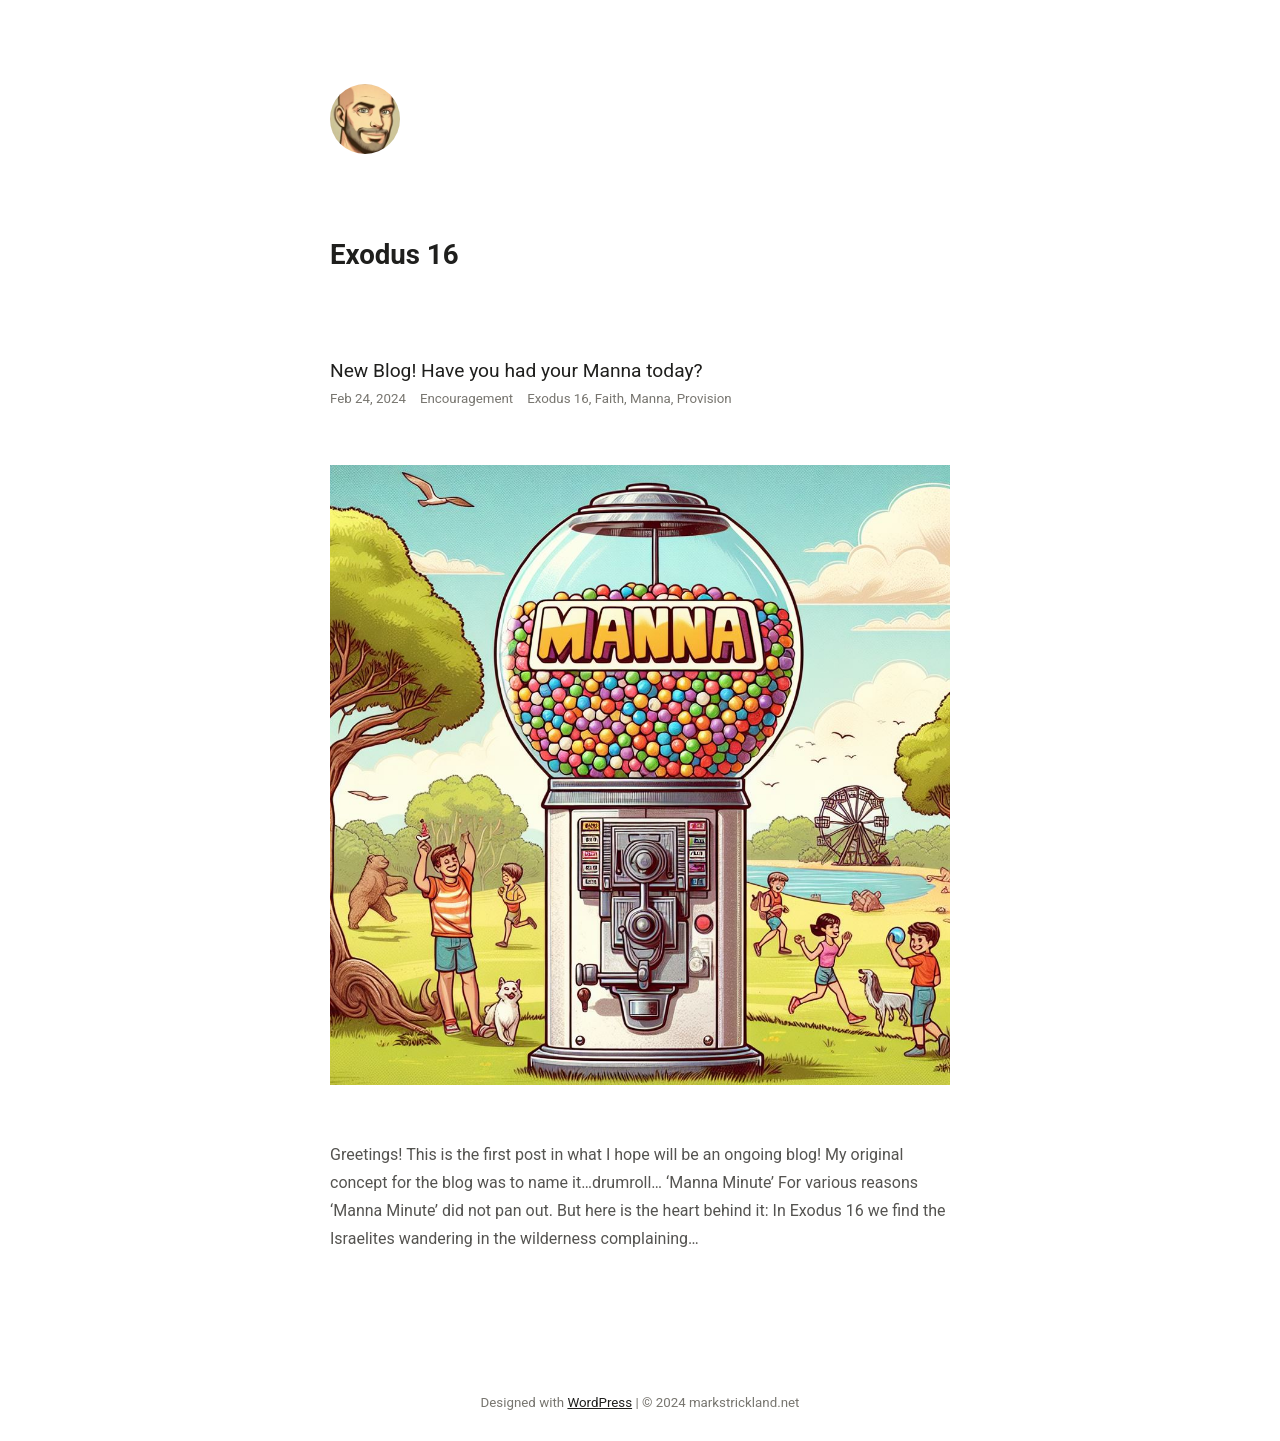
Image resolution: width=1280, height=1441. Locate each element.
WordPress (599, 1402)
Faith (609, 398)
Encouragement (466, 398)
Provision (704, 398)
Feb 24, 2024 (368, 398)
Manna (650, 398)
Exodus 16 (558, 398)
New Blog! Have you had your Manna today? (516, 370)
